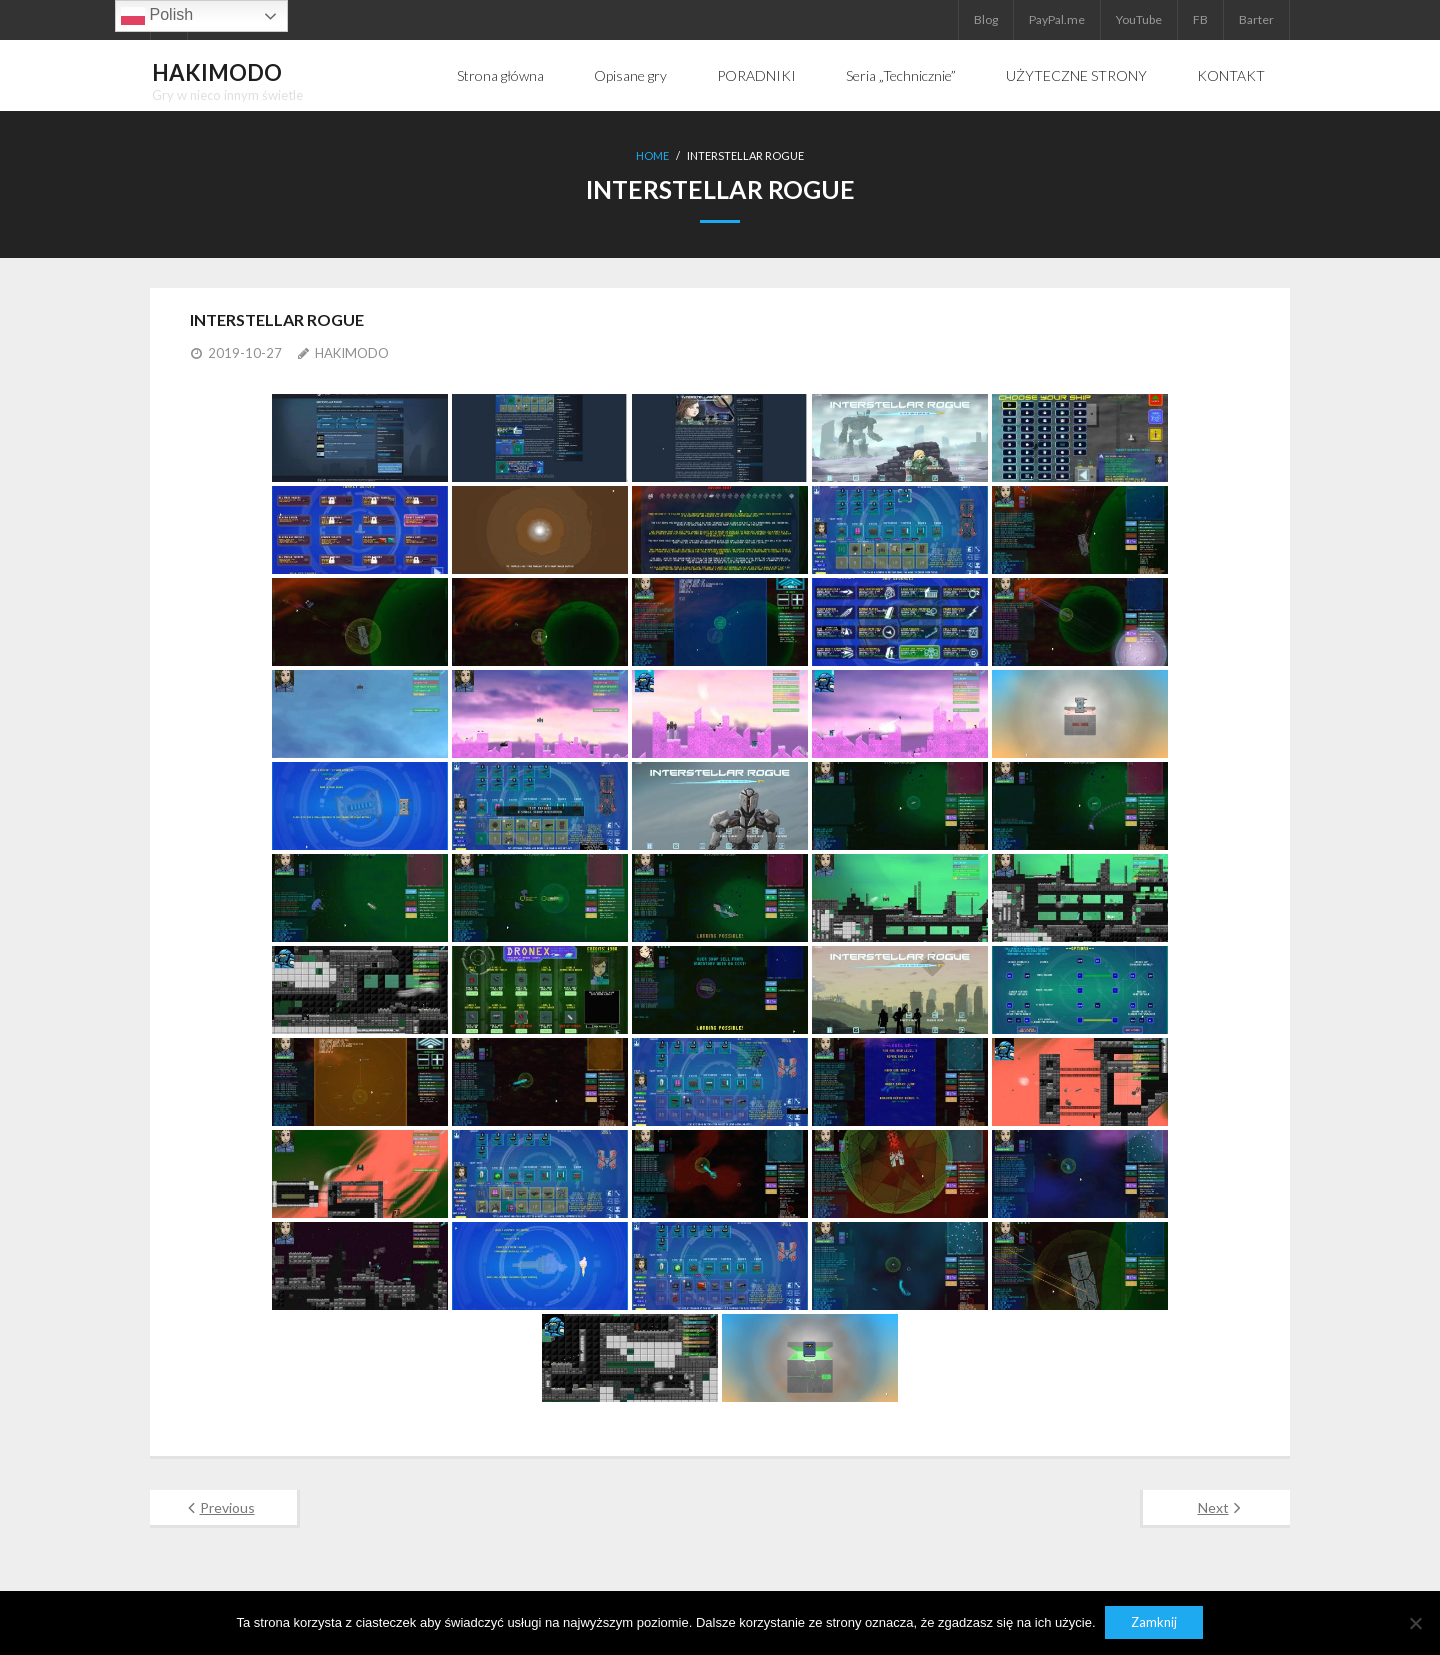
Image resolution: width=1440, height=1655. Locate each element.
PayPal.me (1057, 19)
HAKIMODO (352, 352)
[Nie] (1415, 1623)
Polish (157, 16)
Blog (986, 19)
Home (652, 155)
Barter (1256, 19)
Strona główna (500, 75)
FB (1200, 19)
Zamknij (1155, 1623)
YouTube (1139, 19)
